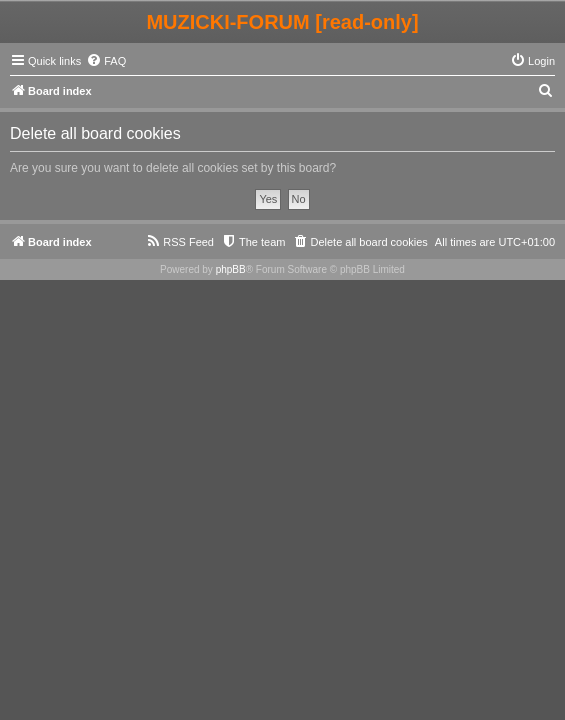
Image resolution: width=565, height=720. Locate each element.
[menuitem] (106, 61)
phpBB (231, 269)
